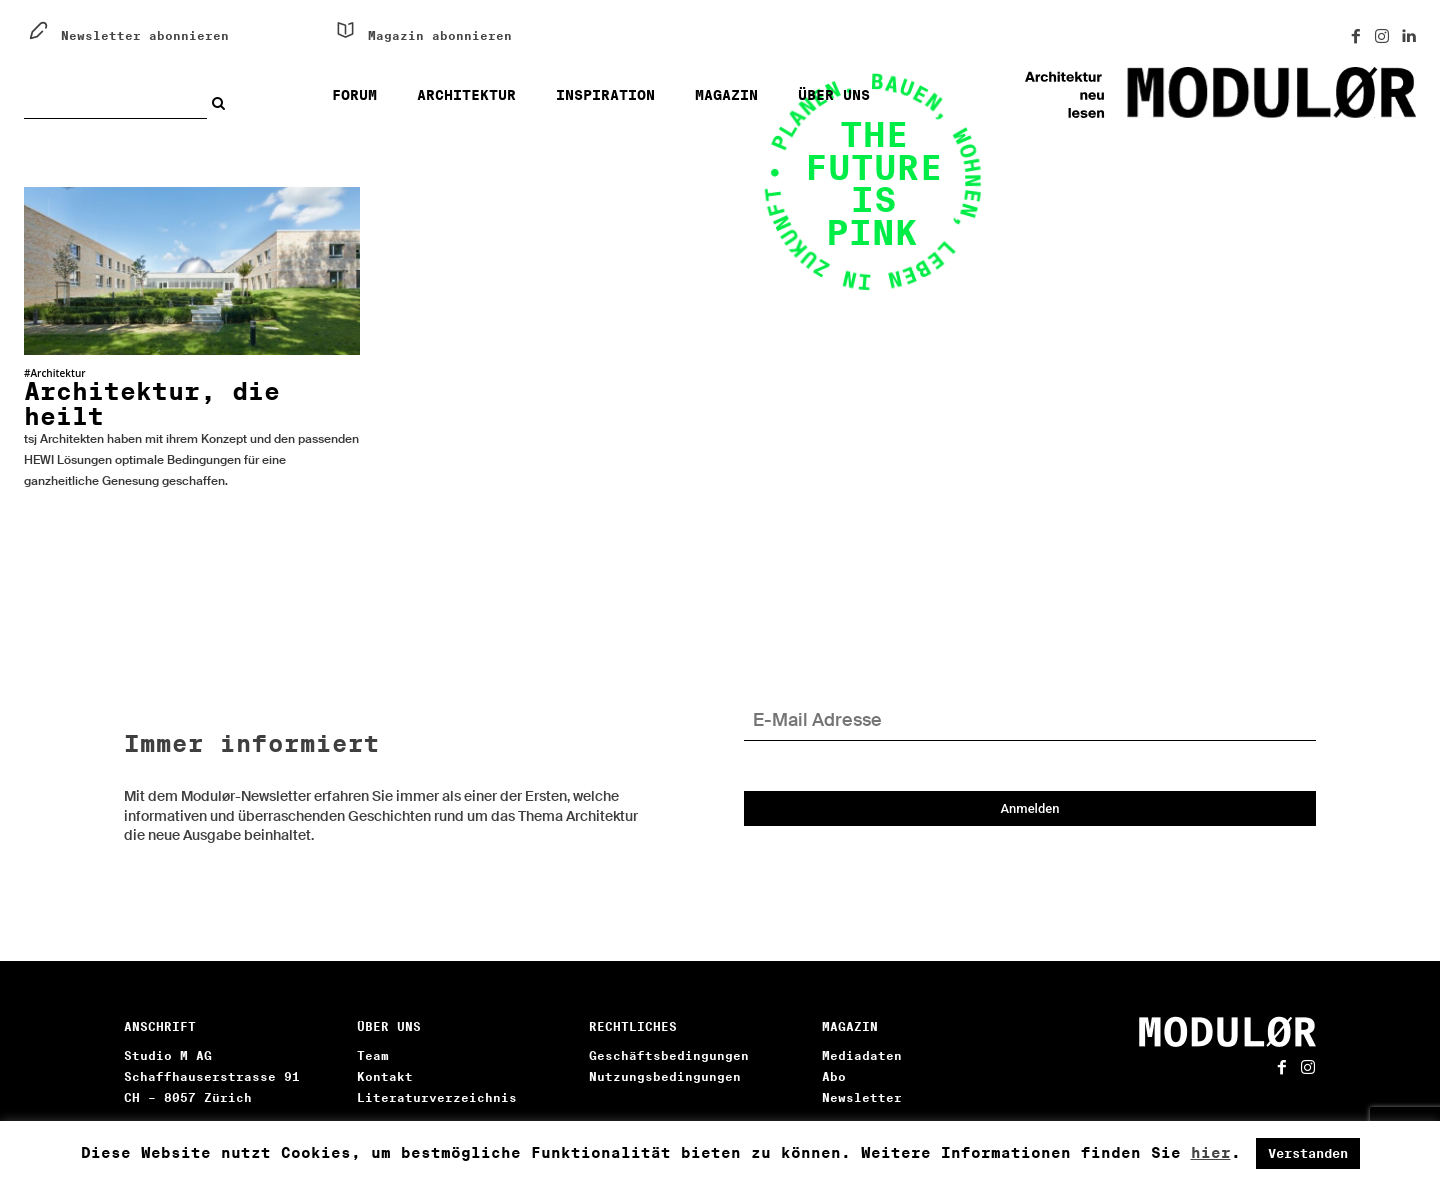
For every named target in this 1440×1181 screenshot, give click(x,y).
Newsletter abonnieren (145, 35)
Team (373, 1055)
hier (1211, 1153)
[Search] (223, 103)
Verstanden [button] (1308, 1153)
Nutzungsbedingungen (665, 1076)
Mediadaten (862, 1055)
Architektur (57, 373)
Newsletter (862, 1097)
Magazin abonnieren (440, 35)
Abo (834, 1076)
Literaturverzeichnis (437, 1097)
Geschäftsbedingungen (669, 1055)
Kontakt (385, 1076)
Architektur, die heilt (152, 404)
